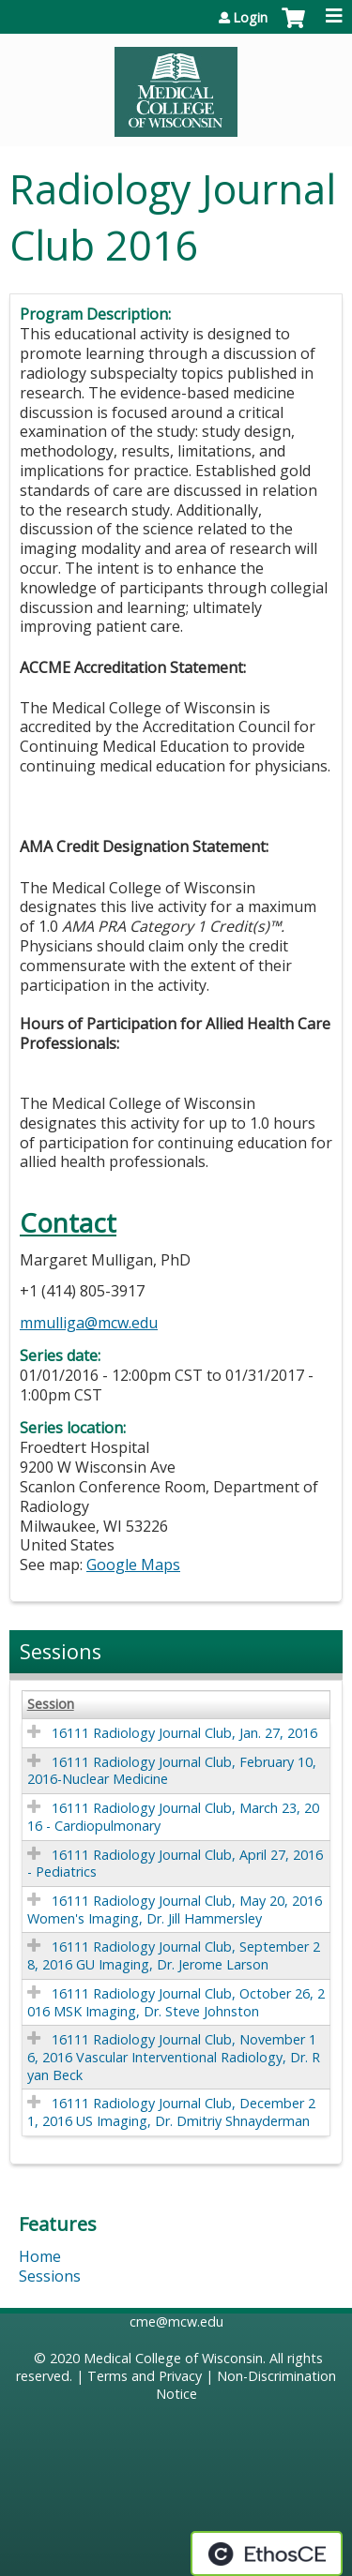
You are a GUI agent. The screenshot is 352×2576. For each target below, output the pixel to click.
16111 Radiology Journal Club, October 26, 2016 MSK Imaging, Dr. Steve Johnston (176, 2002)
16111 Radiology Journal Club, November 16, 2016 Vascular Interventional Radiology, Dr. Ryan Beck (173, 2056)
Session (50, 1704)
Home (40, 2256)
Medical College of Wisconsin (173, 2358)
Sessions (50, 2276)
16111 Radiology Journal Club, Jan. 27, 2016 (184, 1733)
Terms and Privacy (144, 2376)
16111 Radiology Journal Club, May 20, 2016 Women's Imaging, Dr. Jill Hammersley (174, 1909)
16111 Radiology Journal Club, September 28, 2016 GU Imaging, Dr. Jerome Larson (173, 1955)
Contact (68, 1223)
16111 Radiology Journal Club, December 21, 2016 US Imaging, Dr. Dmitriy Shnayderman (171, 2112)
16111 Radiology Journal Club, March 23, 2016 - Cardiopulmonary (173, 1817)
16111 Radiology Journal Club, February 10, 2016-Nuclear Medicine (171, 1771)
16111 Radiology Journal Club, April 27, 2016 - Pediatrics (175, 1863)
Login (250, 17)
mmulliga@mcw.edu (89, 1322)
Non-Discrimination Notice (246, 2385)
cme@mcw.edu (176, 2321)
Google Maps (133, 1564)
